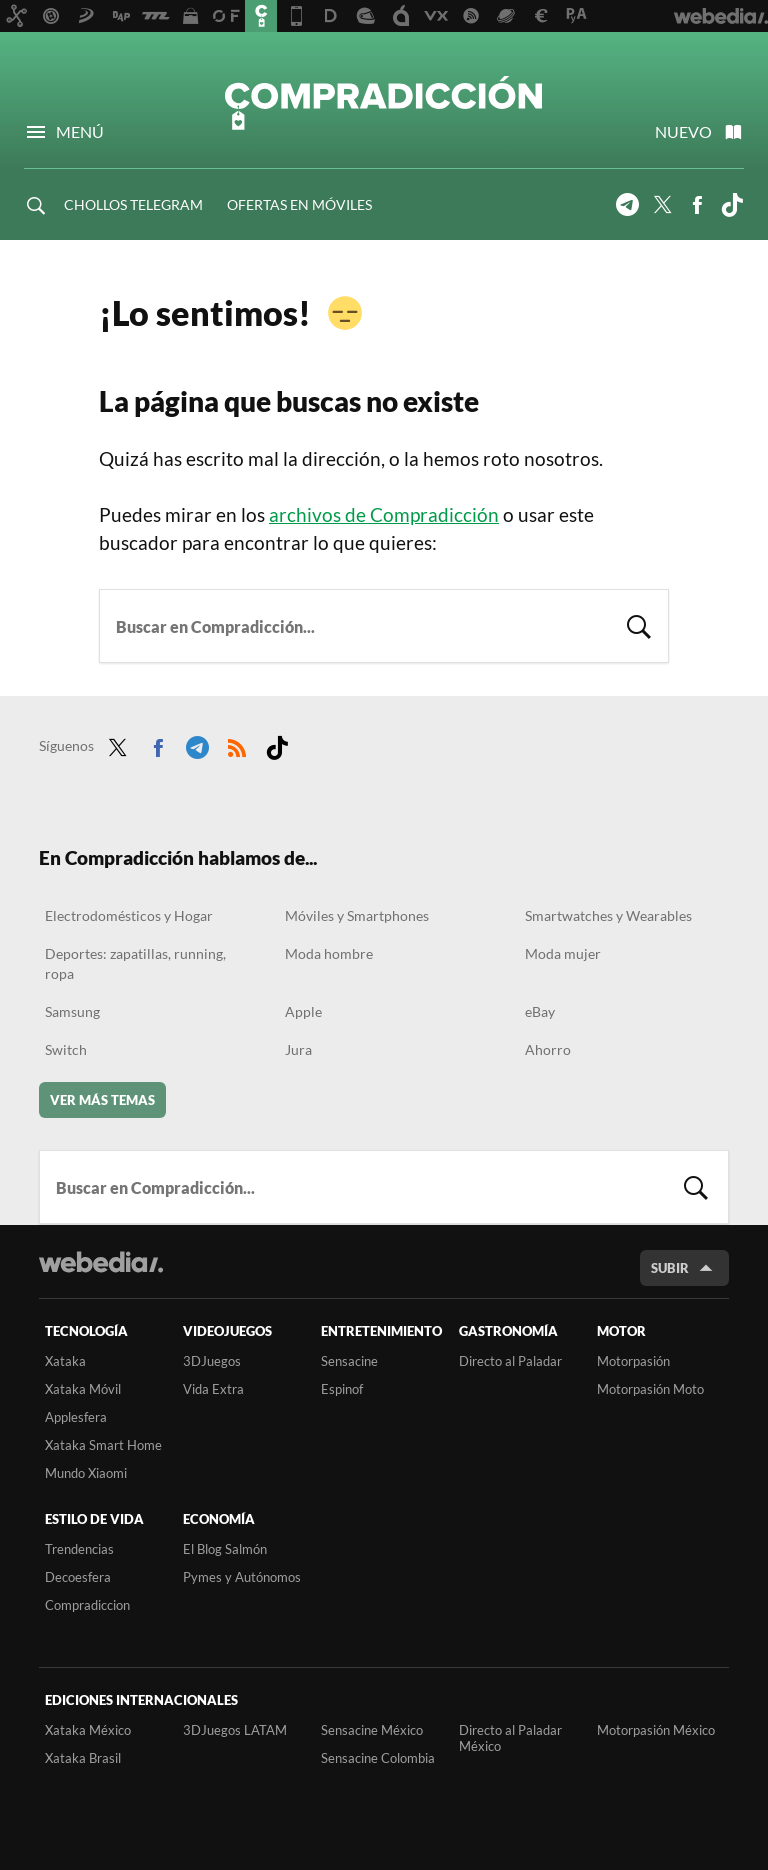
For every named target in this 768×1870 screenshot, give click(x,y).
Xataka (65, 1361)
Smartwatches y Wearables (608, 915)
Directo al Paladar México (510, 1738)
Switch (66, 1049)
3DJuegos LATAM (235, 1730)
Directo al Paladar (510, 1361)
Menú (80, 131)
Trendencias (79, 1549)
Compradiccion (87, 1605)
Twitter (662, 205)
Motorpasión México (656, 1730)
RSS (237, 744)
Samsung (72, 1011)
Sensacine (349, 1361)
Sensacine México (372, 1730)
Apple (303, 1011)
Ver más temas (102, 1100)
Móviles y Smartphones (357, 915)
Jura (298, 1049)
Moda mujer (563, 953)
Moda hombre (329, 953)
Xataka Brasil (83, 1758)
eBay (540, 1011)
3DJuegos (212, 1361)
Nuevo (683, 131)
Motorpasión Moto (650, 1389)
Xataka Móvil (83, 1389)
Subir (670, 1268)
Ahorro (548, 1049)
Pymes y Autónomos (242, 1577)
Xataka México (88, 1730)
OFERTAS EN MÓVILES (299, 204)
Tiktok (732, 205)
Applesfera (76, 1417)
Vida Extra (213, 1389)
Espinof (342, 1389)
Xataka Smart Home (103, 1445)
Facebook (697, 205)
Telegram (627, 205)
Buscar (639, 624)
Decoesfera (78, 1577)
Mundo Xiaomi (86, 1473)
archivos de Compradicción (384, 514)
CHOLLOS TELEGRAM (133, 204)
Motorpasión (633, 1361)
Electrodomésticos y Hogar (129, 915)
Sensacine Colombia (378, 1758)
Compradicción (384, 102)
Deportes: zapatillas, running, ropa (135, 963)
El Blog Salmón (225, 1549)
